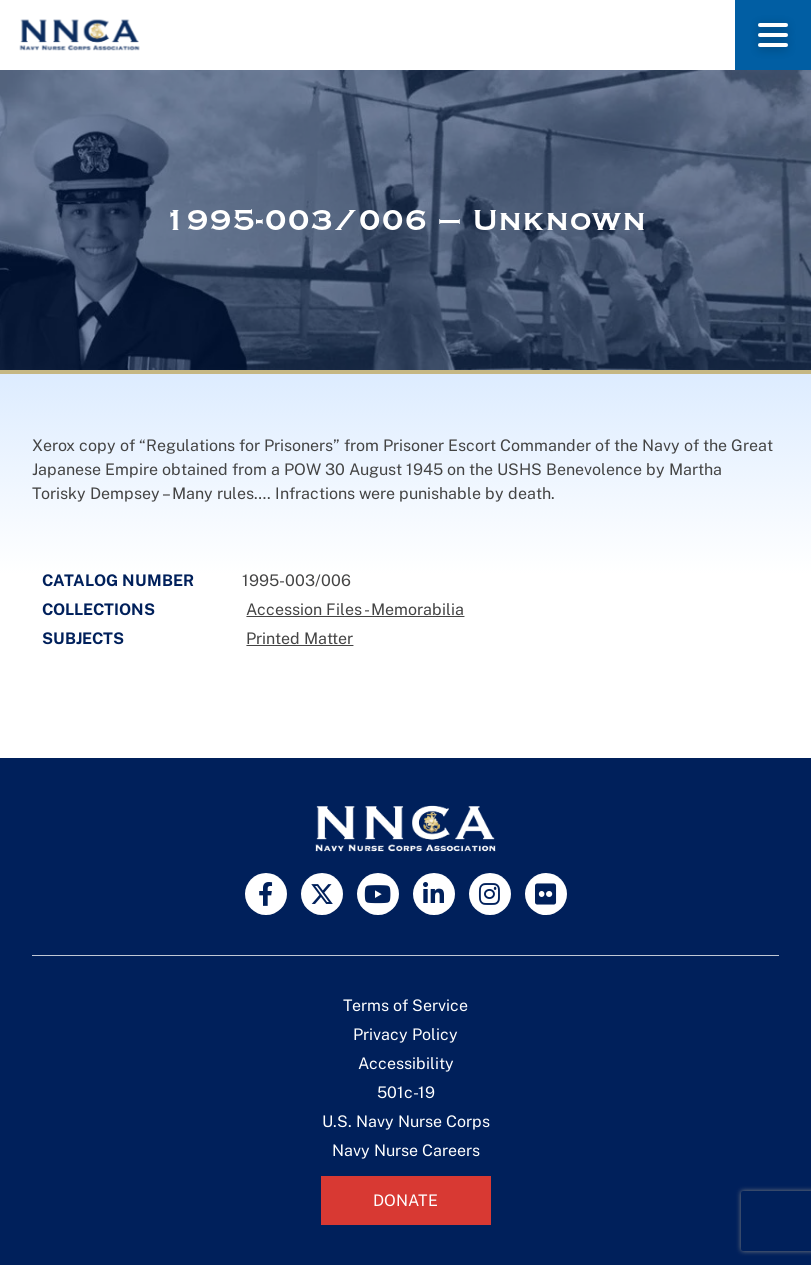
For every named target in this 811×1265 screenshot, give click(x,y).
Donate (405, 1200)
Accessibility (406, 1063)
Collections (98, 609)
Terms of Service (405, 1005)
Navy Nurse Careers (406, 1150)
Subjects (83, 638)
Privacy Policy (405, 1034)
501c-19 (406, 1092)
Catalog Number (118, 580)
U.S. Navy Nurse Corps (406, 1121)
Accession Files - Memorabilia (355, 609)
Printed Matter (299, 638)
